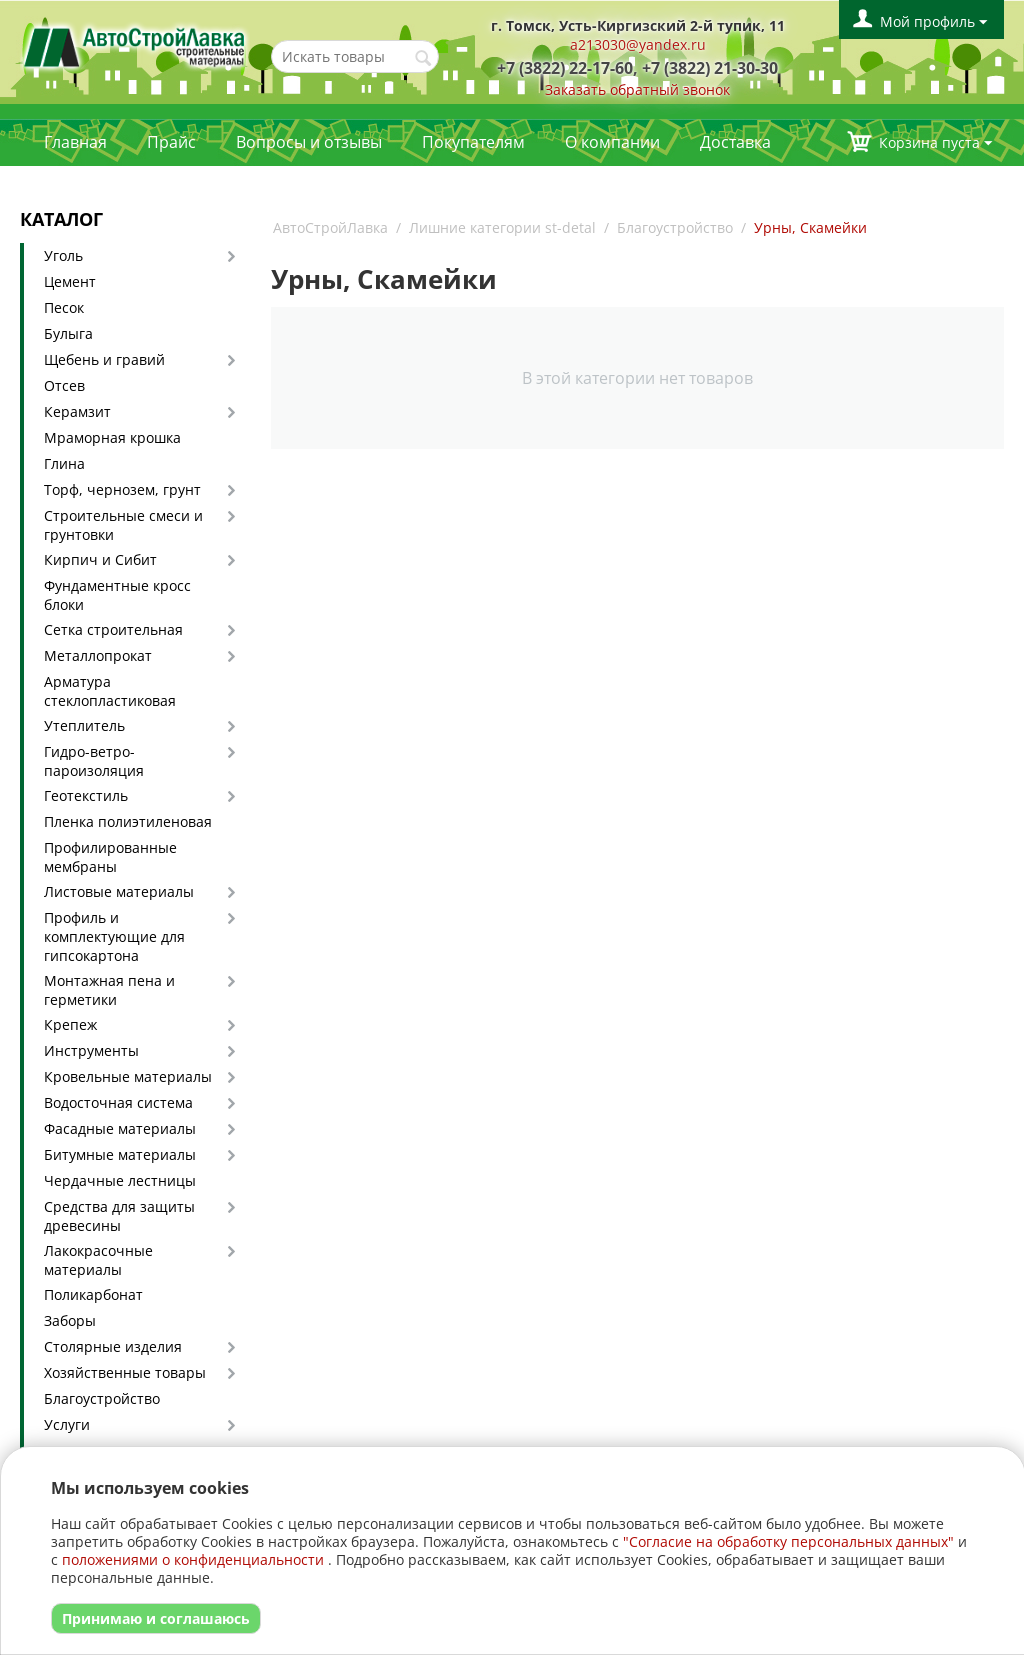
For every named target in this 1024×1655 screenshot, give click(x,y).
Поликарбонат (93, 1294)
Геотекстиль (86, 795)
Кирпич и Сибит (100, 559)
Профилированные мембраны (110, 857)
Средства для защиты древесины (119, 1216)
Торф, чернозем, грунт (122, 489)
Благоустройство (102, 1398)
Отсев (64, 385)
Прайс (171, 142)
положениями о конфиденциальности (193, 1559)
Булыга (68, 333)
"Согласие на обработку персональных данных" (788, 1541)
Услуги (67, 1424)
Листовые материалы (119, 891)
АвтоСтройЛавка (330, 227)
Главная (75, 142)
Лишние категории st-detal (502, 227)
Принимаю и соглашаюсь (156, 1618)
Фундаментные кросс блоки (117, 595)
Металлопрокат (98, 655)
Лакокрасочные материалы (98, 1260)
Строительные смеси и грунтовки (123, 525)
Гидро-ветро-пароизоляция (94, 761)
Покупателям (473, 142)
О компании (612, 142)
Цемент (70, 281)
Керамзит (77, 411)
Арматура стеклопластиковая (110, 691)
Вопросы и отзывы (309, 142)
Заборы (70, 1320)
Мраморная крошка (112, 437)
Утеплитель (84, 725)
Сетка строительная (113, 629)
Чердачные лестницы (120, 1180)
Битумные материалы (120, 1154)
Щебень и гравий (104, 359)
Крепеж (70, 1024)
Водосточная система (118, 1102)
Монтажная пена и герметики (109, 990)
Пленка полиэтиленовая (128, 821)
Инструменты (91, 1050)
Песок (64, 307)
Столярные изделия (113, 1346)
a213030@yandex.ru (638, 44)
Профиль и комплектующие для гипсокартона (114, 936)
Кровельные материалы (128, 1076)
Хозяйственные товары (125, 1372)
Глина (64, 463)
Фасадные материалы (120, 1128)
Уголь (63, 255)
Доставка (735, 142)
